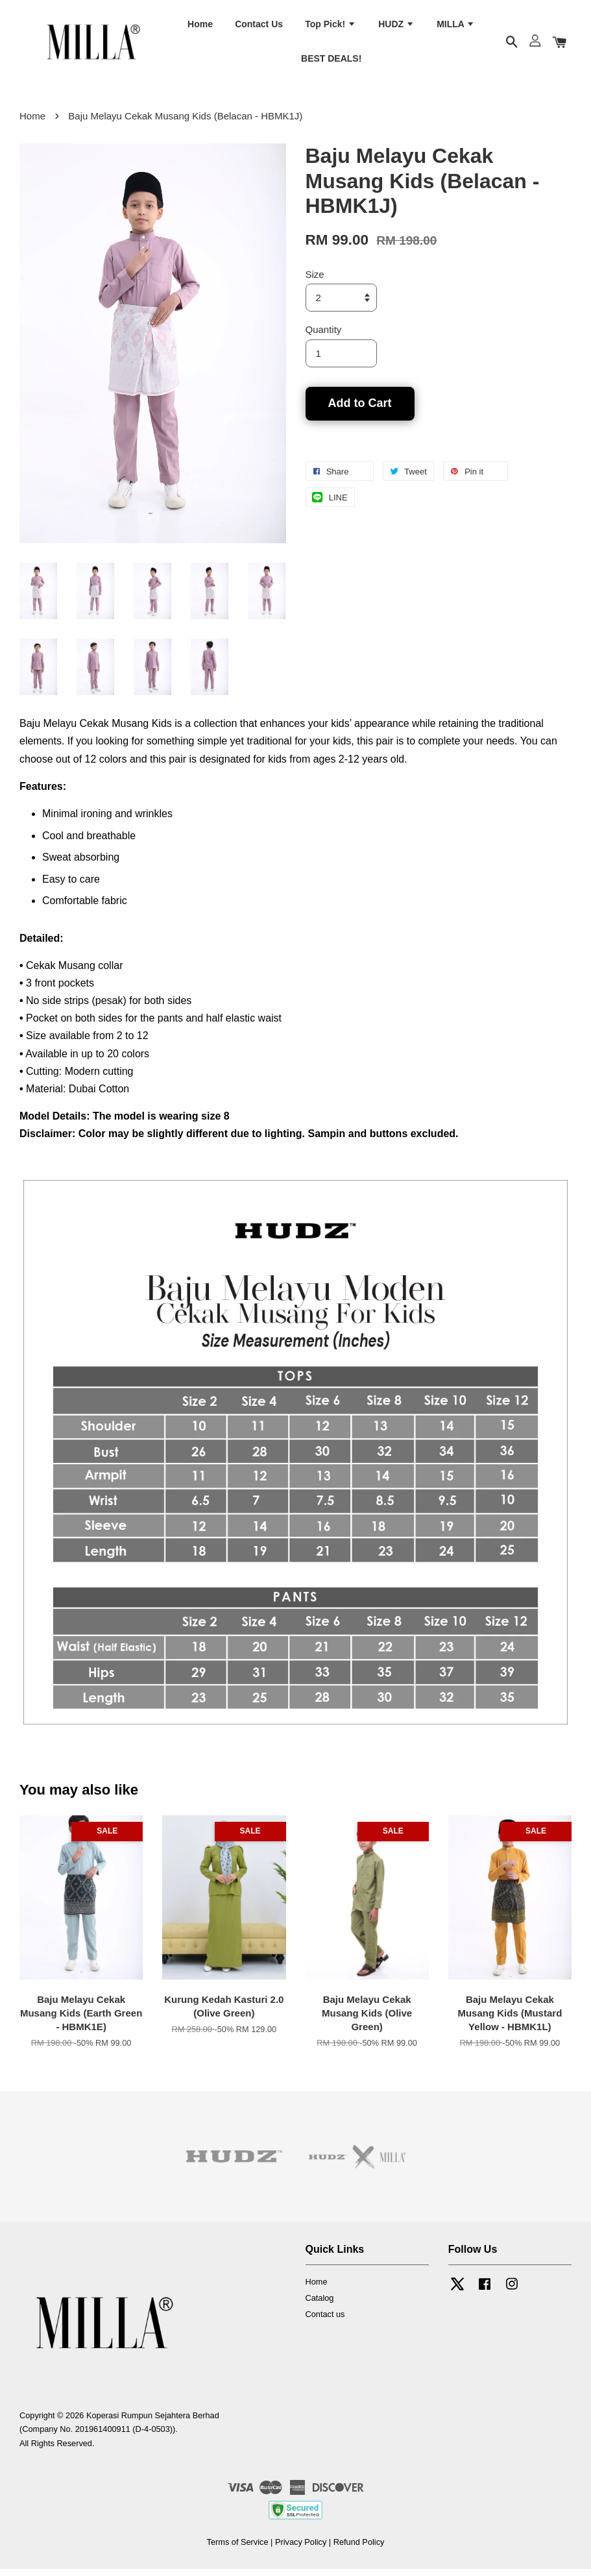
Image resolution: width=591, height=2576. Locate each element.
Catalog (320, 2306)
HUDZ (396, 26)
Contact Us (259, 26)
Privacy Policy (300, 2550)
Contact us (325, 2321)
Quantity (324, 337)
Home (200, 26)
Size (315, 282)
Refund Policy (359, 2550)
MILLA (456, 26)
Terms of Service (238, 2550)
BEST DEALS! (331, 61)
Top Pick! (330, 26)
